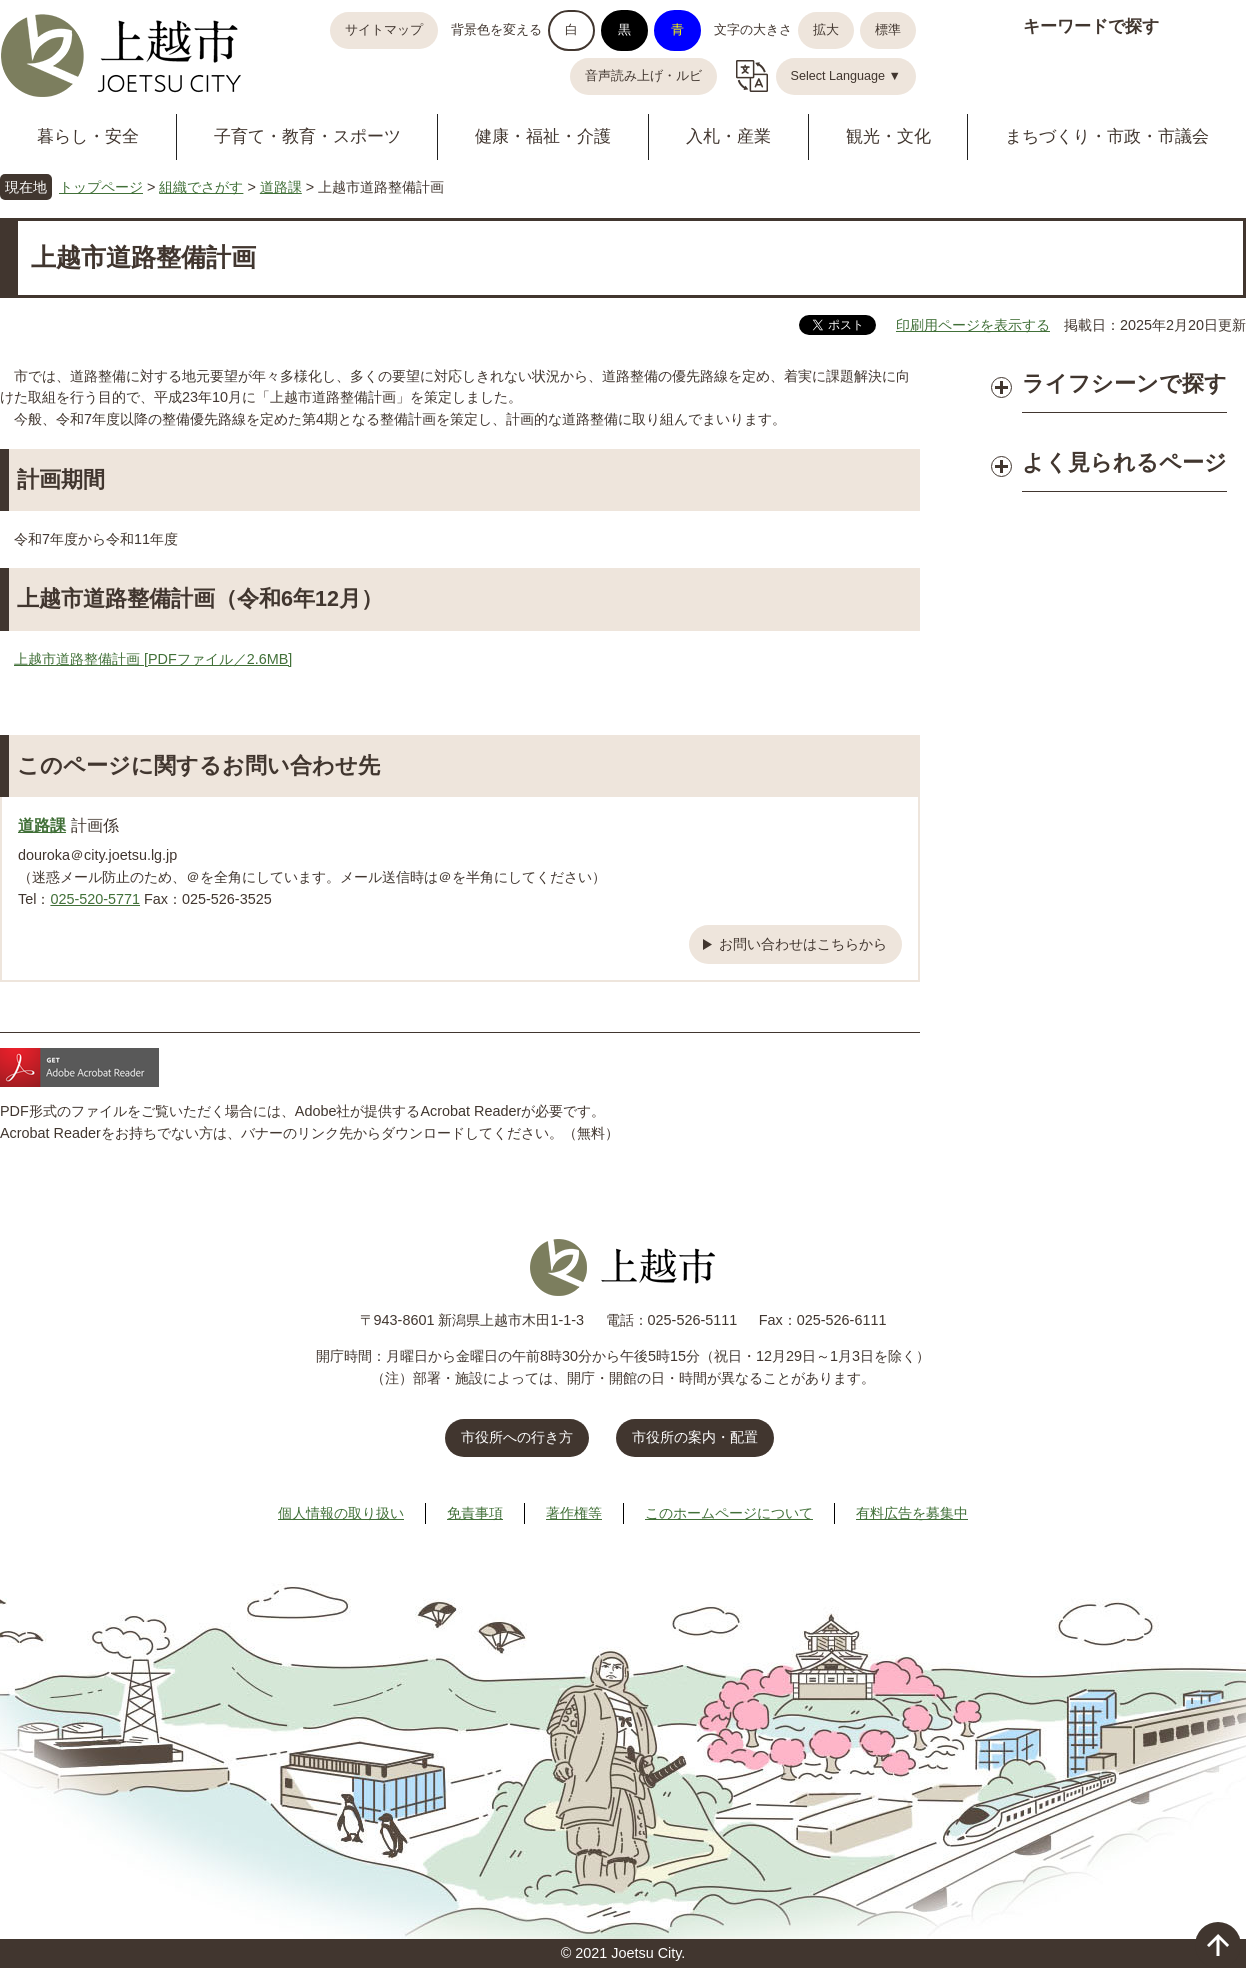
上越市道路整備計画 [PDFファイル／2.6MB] (153, 659)
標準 (888, 30)
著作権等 (574, 1513)
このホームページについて (729, 1513)
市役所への (517, 1437)
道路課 (281, 187)
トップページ (101, 187)
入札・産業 (728, 136)
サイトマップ (384, 30)
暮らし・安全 (88, 136)
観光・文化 (888, 136)
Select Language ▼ (846, 76)
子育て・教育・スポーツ (307, 136)
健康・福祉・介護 (543, 136)
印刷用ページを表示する (973, 325)
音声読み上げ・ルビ (643, 76)
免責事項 (475, 1513)
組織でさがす (201, 187)
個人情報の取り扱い (341, 1513)
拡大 (826, 30)
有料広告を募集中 (912, 1513)
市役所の (695, 1437)
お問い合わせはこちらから (803, 944)
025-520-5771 (95, 899)
